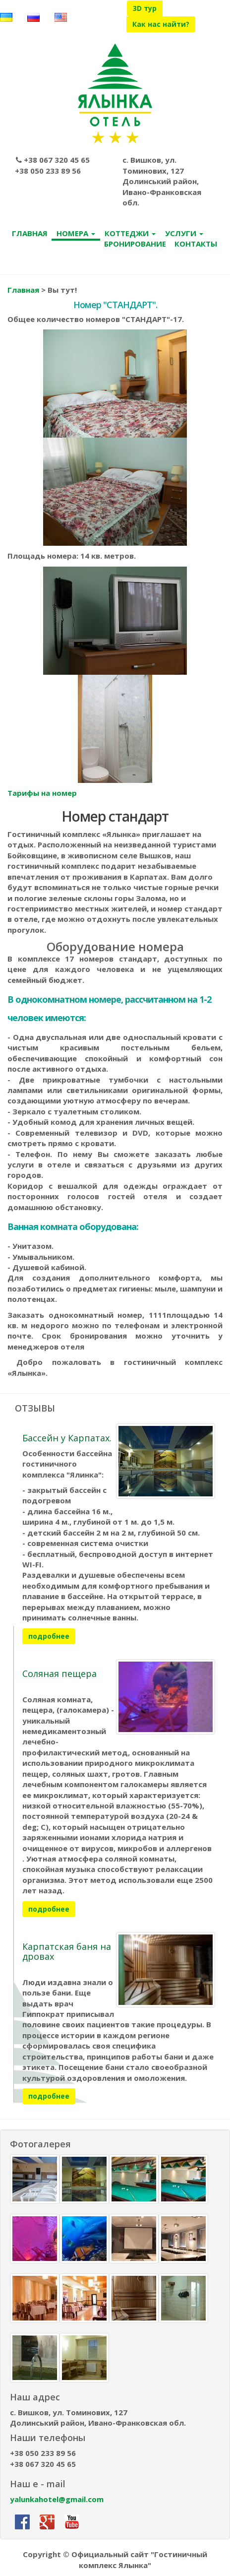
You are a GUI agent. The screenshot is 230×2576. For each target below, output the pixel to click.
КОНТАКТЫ (195, 244)
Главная (23, 291)
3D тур (145, 8)
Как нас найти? (160, 24)
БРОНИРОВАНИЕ (135, 244)
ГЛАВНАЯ (30, 234)
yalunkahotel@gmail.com (57, 2500)
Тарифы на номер (42, 793)
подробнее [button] (48, 1636)
